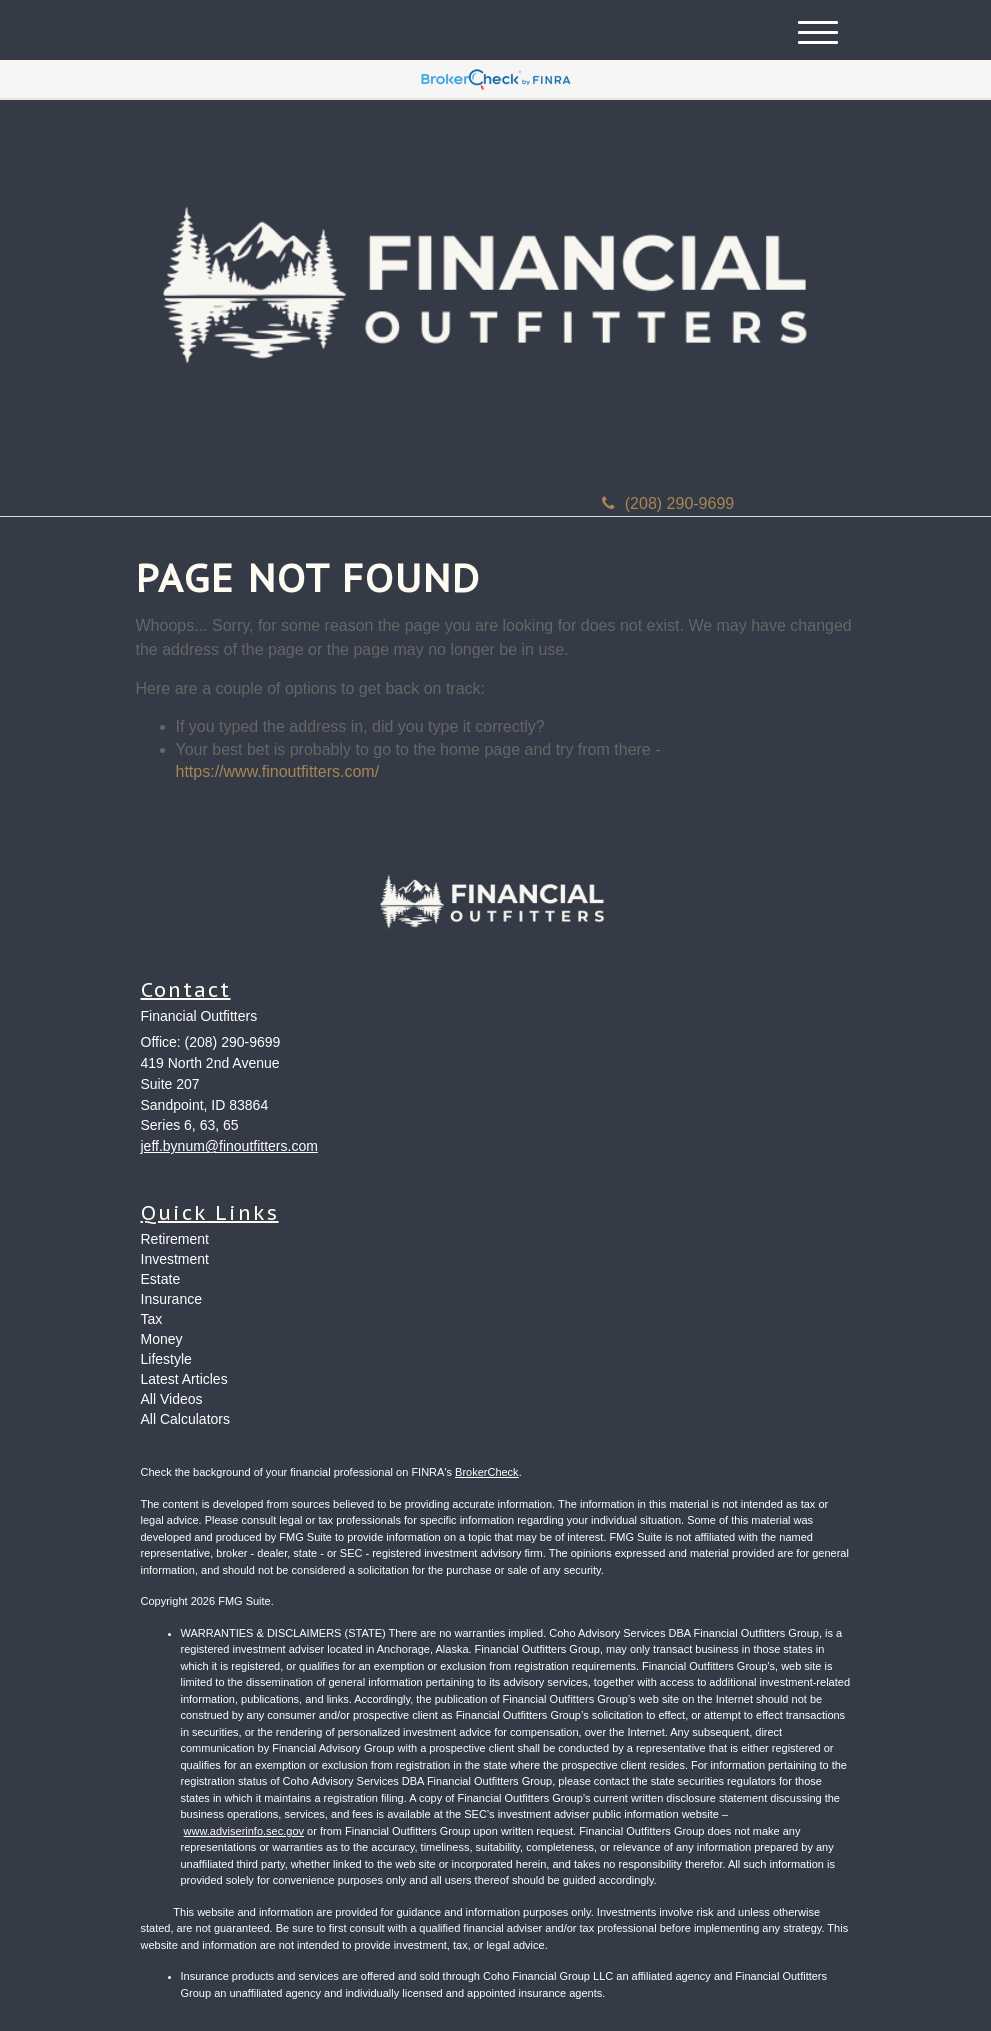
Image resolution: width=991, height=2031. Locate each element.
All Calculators (185, 1419)
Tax (152, 1319)
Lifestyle (166, 1359)
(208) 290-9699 (668, 503)
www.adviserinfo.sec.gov (244, 1831)
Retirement (175, 1239)
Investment (175, 1259)
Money (162, 1339)
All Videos (172, 1399)
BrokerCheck (487, 1472)
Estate (161, 1279)
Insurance (171, 1299)
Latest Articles (184, 1379)
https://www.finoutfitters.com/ (278, 771)
